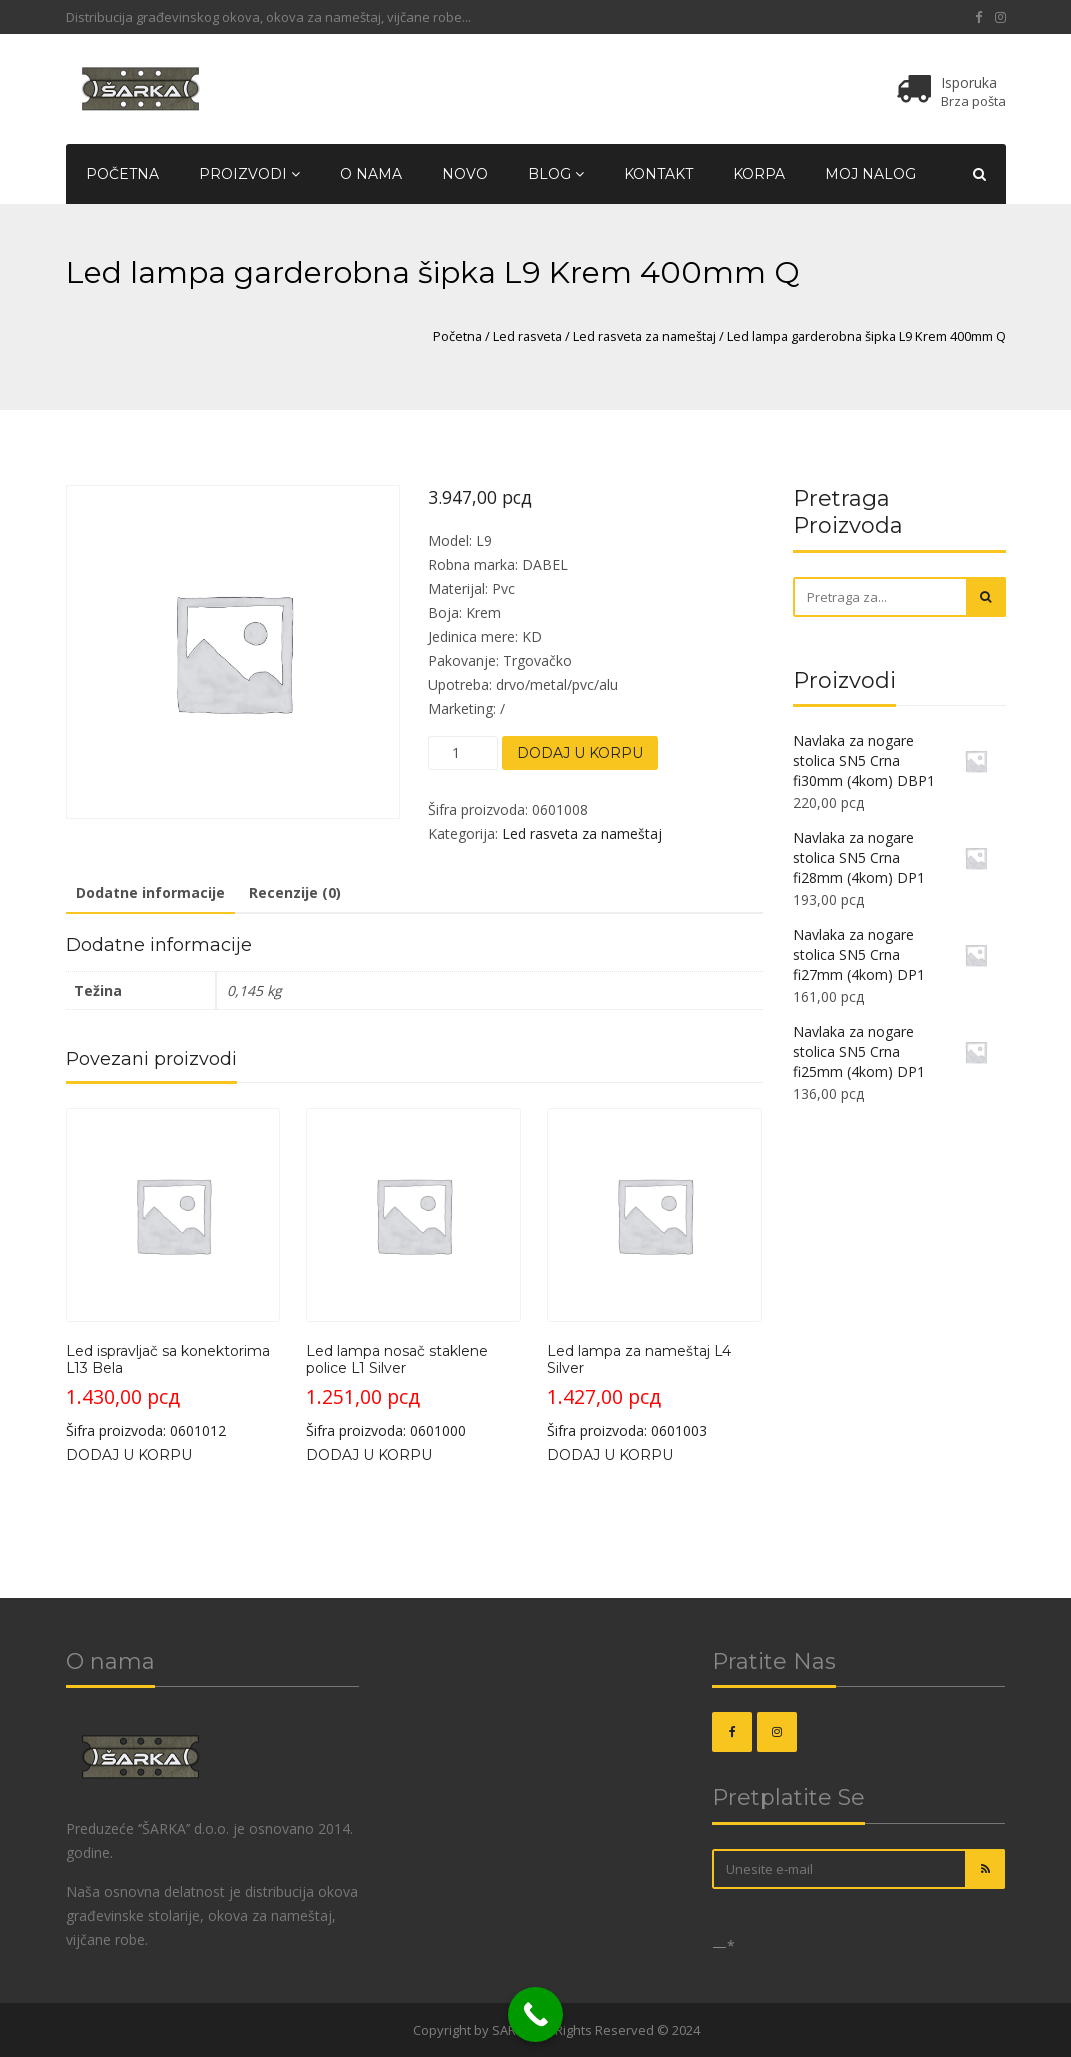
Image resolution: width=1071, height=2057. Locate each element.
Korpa (759, 174)
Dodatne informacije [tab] (150, 892)
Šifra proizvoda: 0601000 (413, 1274)
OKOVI (390, 2030)
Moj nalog (870, 174)
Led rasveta (527, 336)
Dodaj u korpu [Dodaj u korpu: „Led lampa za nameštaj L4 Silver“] (610, 1455)
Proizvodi (249, 174)
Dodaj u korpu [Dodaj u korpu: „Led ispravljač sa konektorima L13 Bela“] (129, 1455)
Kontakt (658, 174)
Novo (465, 174)
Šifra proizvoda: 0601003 (654, 1274)
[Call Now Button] (535, 2014)
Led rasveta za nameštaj (644, 336)
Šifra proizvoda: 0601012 (173, 1274)
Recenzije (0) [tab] (295, 892)
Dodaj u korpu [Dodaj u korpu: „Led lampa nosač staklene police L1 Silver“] (369, 1455)
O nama (371, 174)
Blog (556, 174)
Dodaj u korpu (580, 753)
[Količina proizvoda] (463, 753)
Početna (122, 174)
